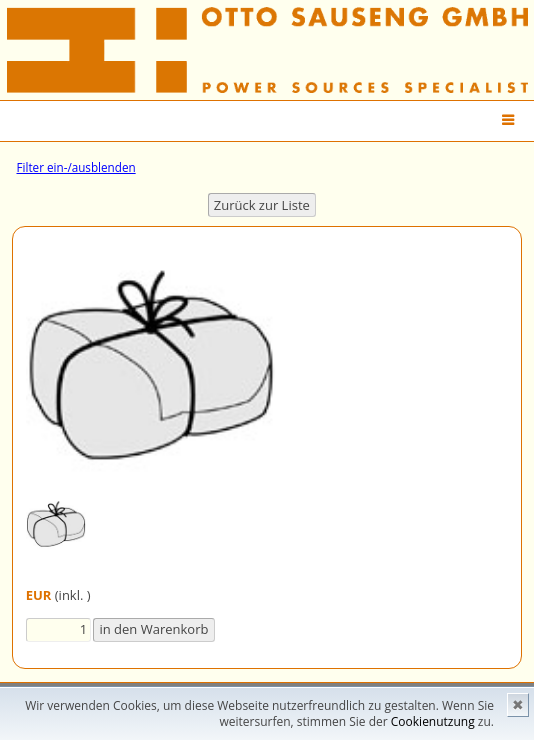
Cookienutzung (433, 721)
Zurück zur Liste (262, 205)
